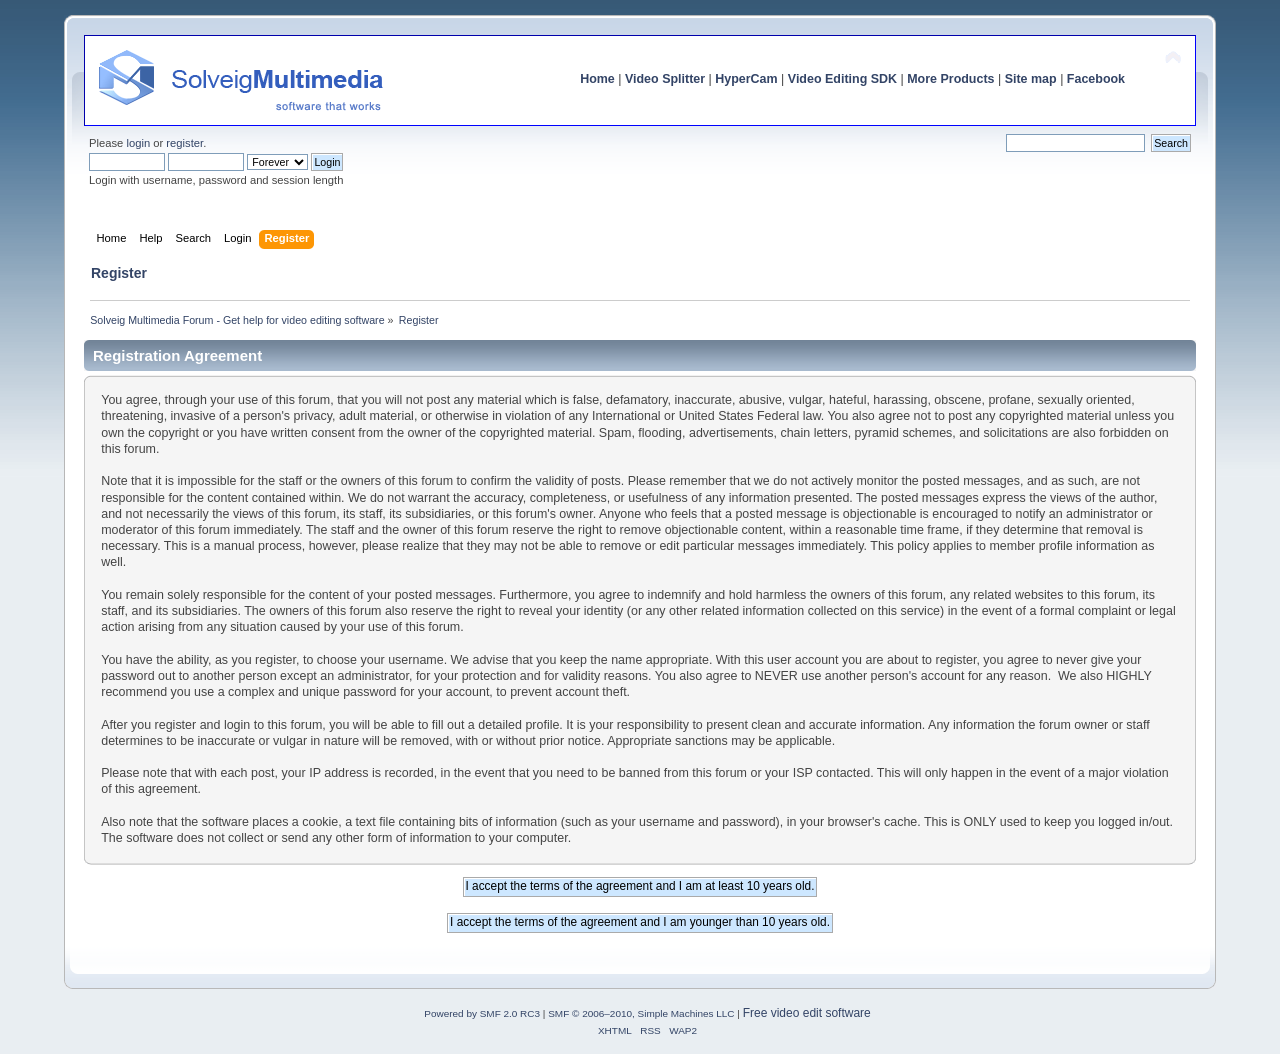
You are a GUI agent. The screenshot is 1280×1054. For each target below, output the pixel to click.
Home (597, 79)
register (184, 143)
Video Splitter (665, 79)
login (138, 143)
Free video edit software (807, 1013)
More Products (950, 79)
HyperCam (746, 79)
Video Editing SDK (842, 79)
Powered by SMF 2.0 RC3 (482, 1013)
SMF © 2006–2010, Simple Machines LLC (641, 1013)
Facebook (1096, 79)
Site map (1031, 79)
